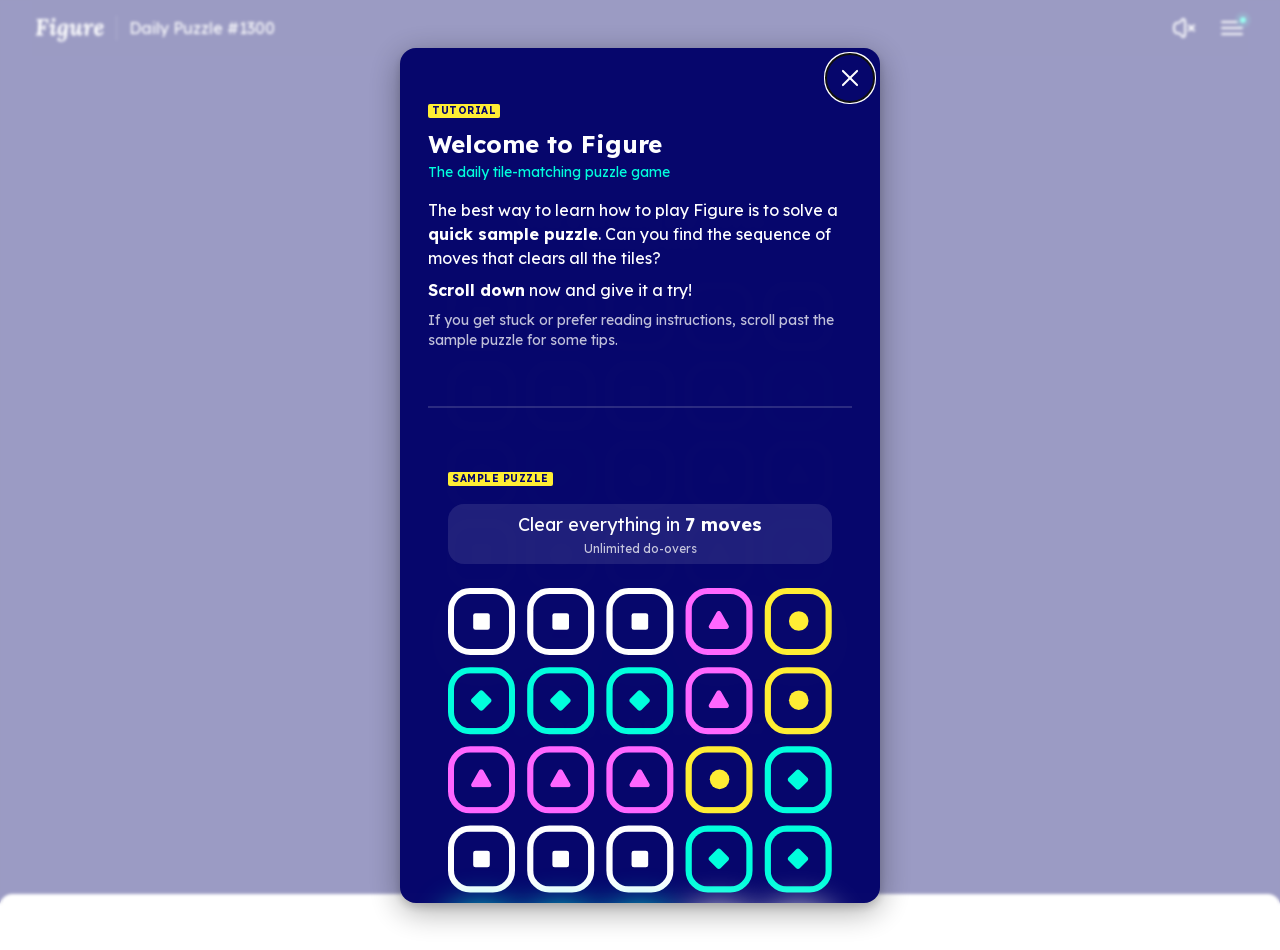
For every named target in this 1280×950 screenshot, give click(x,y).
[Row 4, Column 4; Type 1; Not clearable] (719, 858)
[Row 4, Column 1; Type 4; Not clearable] (481, 858)
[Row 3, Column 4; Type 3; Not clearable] (719, 779)
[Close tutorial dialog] (850, 78)
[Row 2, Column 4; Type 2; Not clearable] (719, 700)
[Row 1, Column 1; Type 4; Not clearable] (481, 621)
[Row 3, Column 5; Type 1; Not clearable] (798, 779)
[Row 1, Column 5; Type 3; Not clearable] (798, 621)
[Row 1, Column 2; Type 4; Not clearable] (560, 621)
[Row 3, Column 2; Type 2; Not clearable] (560, 779)
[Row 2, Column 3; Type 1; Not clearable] (639, 700)
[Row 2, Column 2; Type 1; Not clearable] (560, 700)
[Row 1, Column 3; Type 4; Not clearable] (639, 621)
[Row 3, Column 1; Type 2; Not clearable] (481, 779)
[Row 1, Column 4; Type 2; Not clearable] (719, 621)
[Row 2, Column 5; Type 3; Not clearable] (798, 700)
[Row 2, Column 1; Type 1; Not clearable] (481, 700)
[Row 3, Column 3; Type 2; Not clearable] (639, 779)
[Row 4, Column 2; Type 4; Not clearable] (560, 858)
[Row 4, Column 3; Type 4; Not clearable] (639, 858)
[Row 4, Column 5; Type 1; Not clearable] (798, 858)
